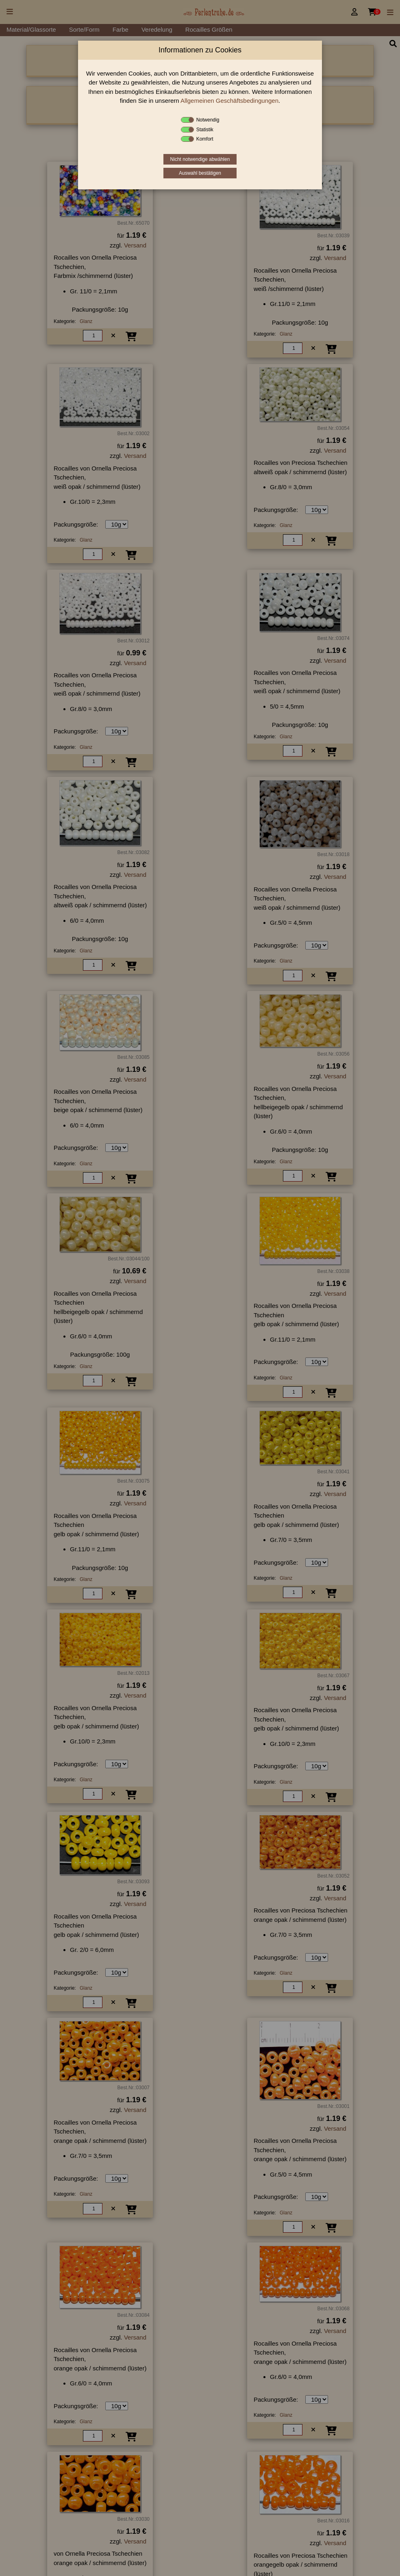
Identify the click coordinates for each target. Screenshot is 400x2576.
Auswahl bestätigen (200, 173)
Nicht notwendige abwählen (200, 159)
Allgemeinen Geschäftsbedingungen (229, 100)
